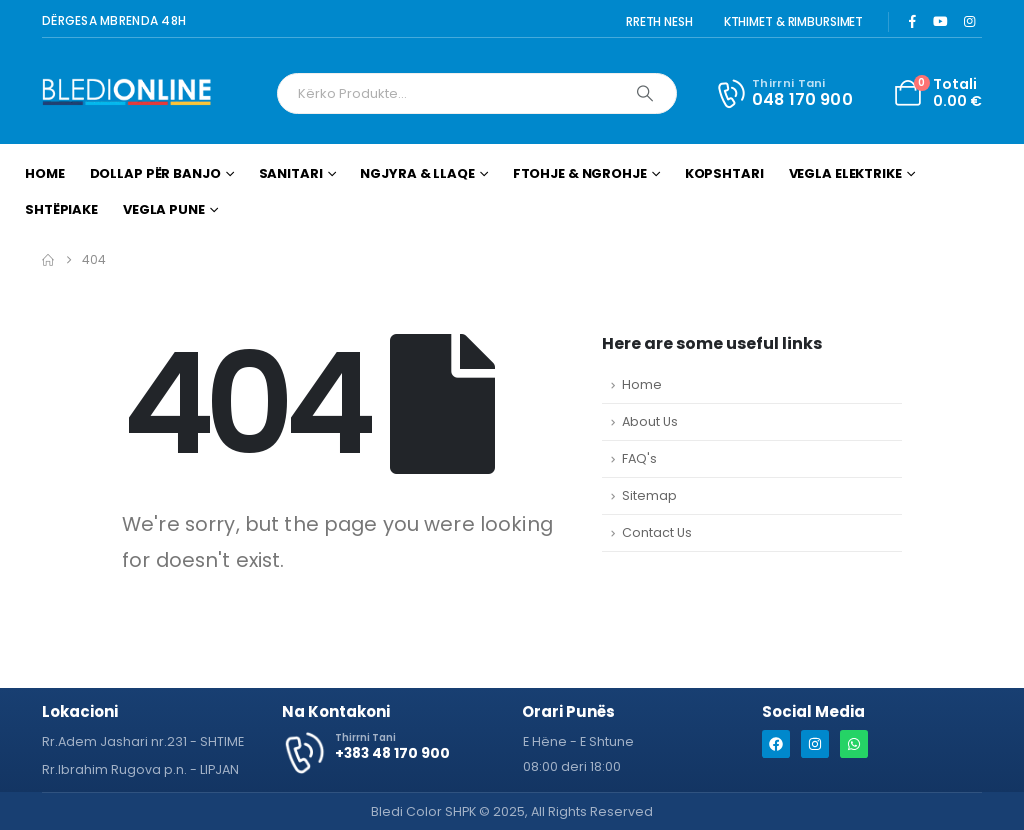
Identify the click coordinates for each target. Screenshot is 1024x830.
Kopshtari (724, 173)
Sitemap (649, 495)
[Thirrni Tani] (783, 93)
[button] (578, 742)
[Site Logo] (127, 93)
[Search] (645, 93)
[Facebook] (912, 21)
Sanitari (291, 173)
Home (45, 173)
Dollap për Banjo (155, 173)
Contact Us (657, 532)
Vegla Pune (164, 209)
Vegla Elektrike (845, 173)
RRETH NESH (659, 22)
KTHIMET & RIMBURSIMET (793, 22)
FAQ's (639, 458)
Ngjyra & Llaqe (417, 173)
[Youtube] (941, 21)
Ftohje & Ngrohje (580, 173)
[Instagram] (969, 21)
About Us (650, 421)
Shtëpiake (61, 209)
